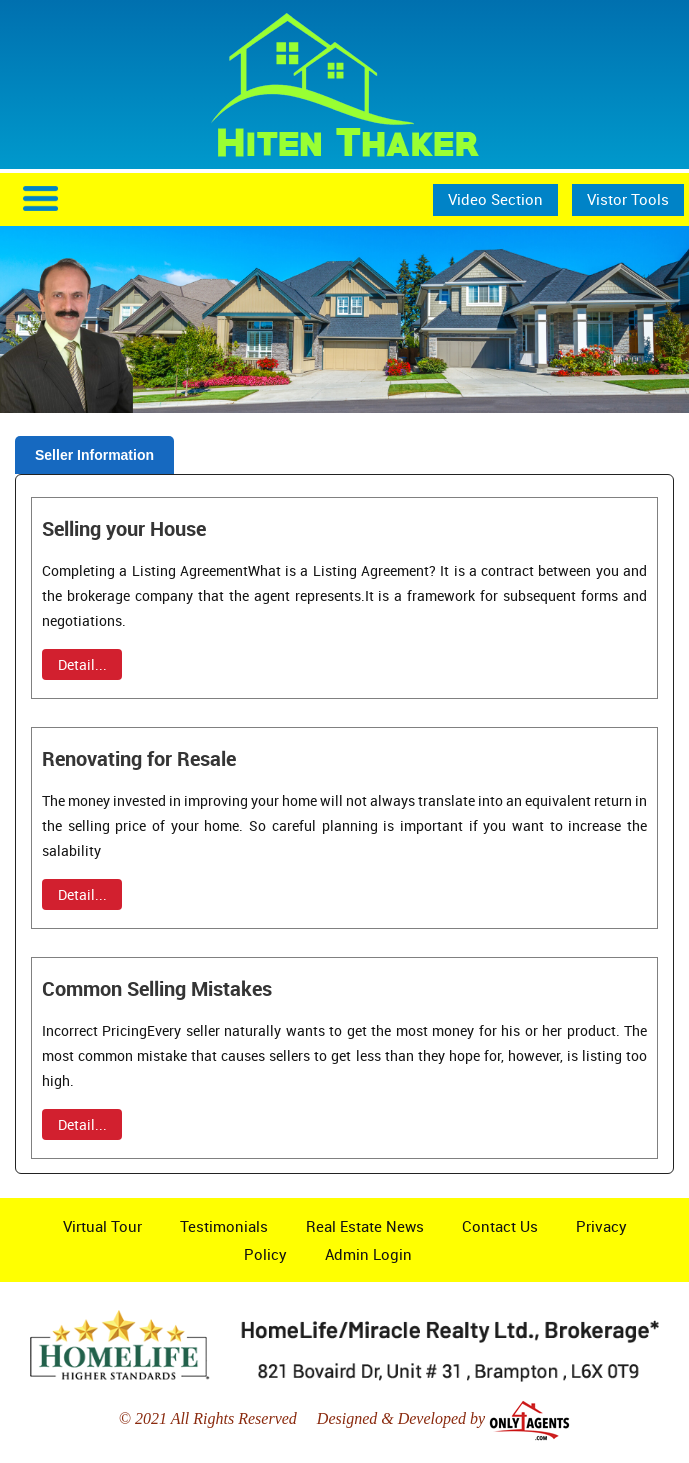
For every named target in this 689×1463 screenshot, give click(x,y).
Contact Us (500, 1226)
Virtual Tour (102, 1226)
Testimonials (224, 1226)
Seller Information (94, 455)
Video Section (495, 199)
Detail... (82, 664)
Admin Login (368, 1254)
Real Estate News (365, 1226)
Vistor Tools (628, 199)
